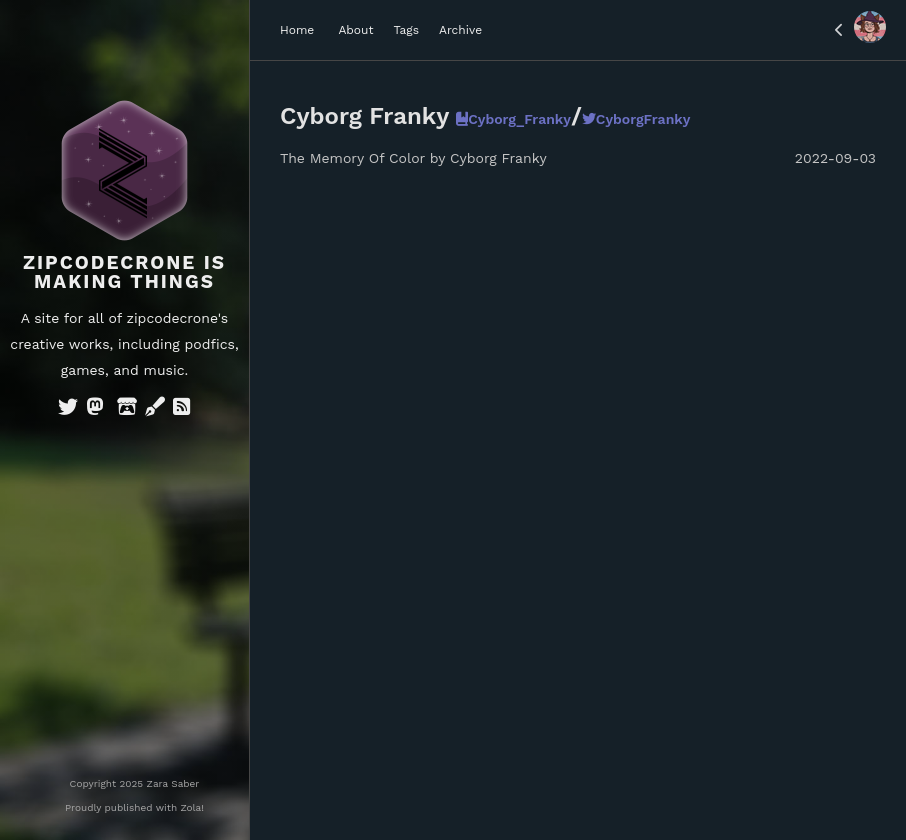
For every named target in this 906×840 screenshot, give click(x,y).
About (355, 30)
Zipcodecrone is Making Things (124, 272)
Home (297, 30)
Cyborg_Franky (513, 119)
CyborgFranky (636, 119)
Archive (460, 30)
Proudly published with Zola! (134, 807)
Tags (406, 30)
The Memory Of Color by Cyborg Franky (413, 158)
